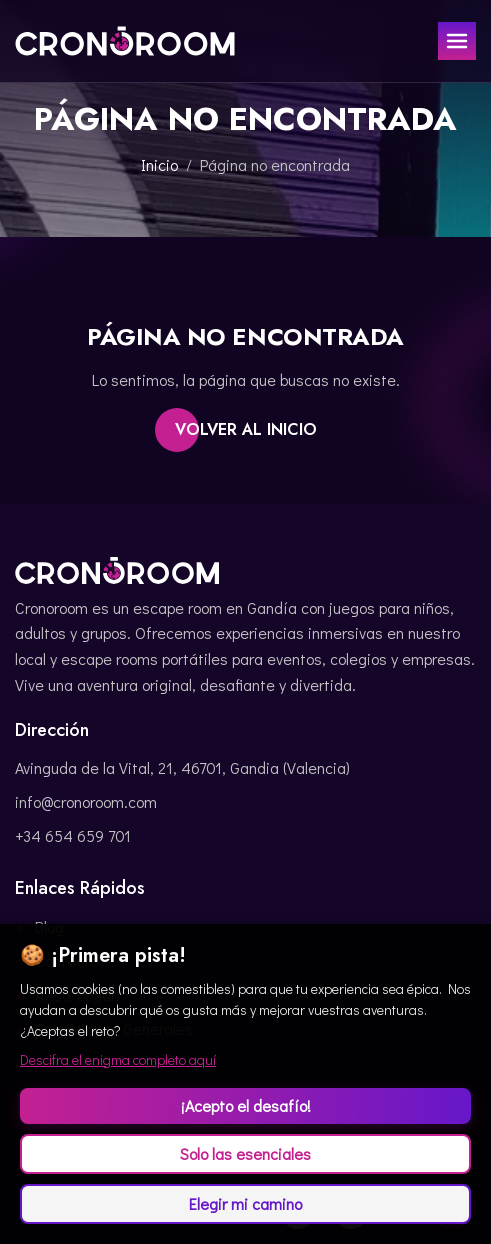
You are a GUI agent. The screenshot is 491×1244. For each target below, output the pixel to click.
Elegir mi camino (245, 1203)
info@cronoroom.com (86, 801)
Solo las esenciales (245, 1153)
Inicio (159, 164)
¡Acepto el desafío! (246, 1105)
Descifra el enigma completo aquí (118, 1059)
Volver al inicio (246, 429)
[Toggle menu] (457, 41)
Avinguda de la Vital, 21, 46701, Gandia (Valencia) (182, 767)
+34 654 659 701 (73, 835)
